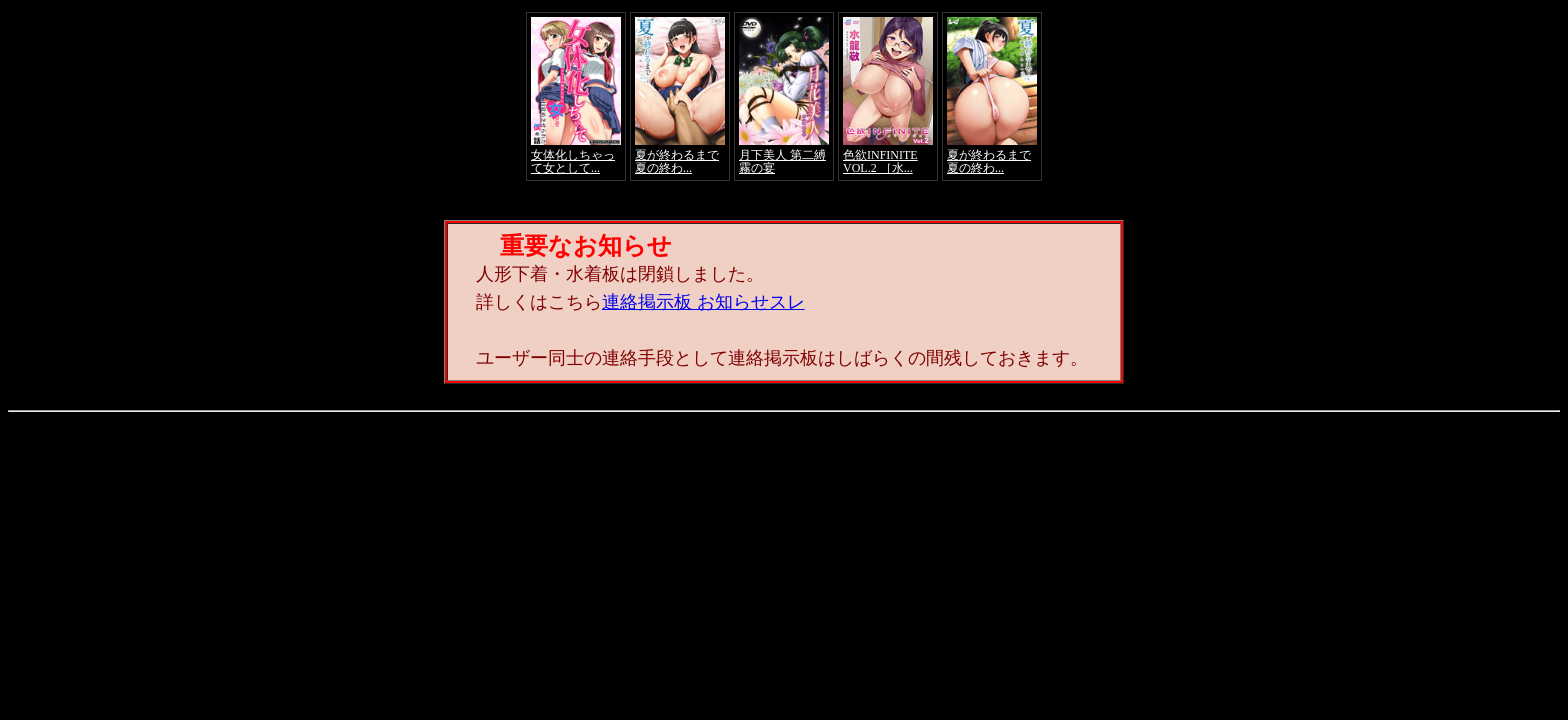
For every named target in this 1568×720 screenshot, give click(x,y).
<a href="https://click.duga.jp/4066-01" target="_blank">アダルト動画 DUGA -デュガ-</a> (784, 96)
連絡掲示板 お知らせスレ (703, 302)
